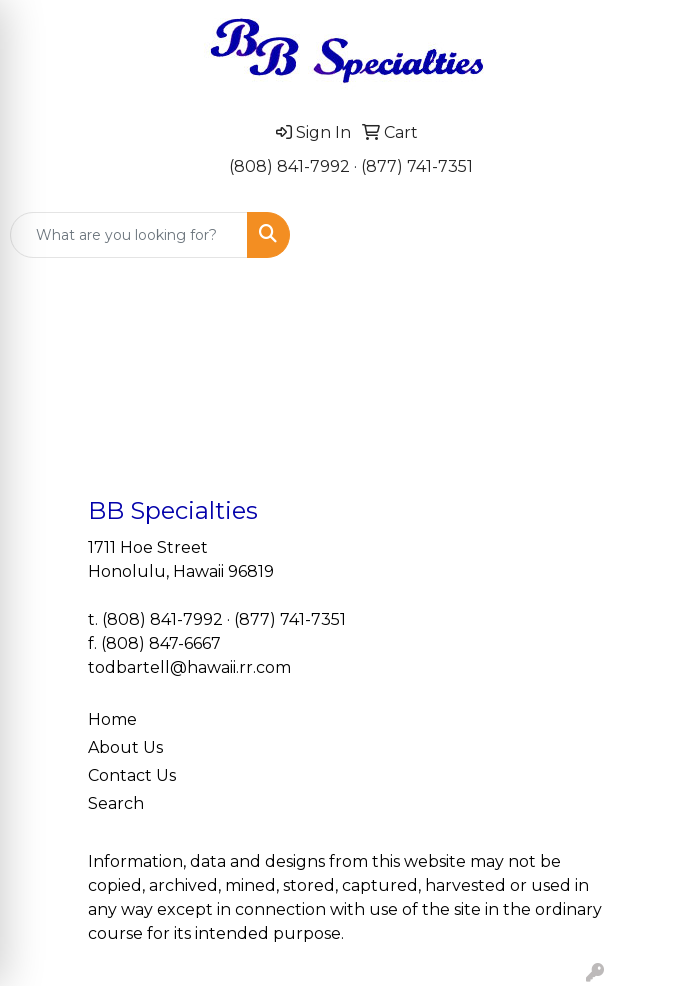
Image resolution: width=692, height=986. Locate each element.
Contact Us (132, 775)
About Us (125, 747)
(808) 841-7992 (289, 166)
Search (116, 803)
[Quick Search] (129, 235)
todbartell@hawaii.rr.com (189, 667)
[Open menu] (652, 235)
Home (112, 719)
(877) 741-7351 (417, 166)
